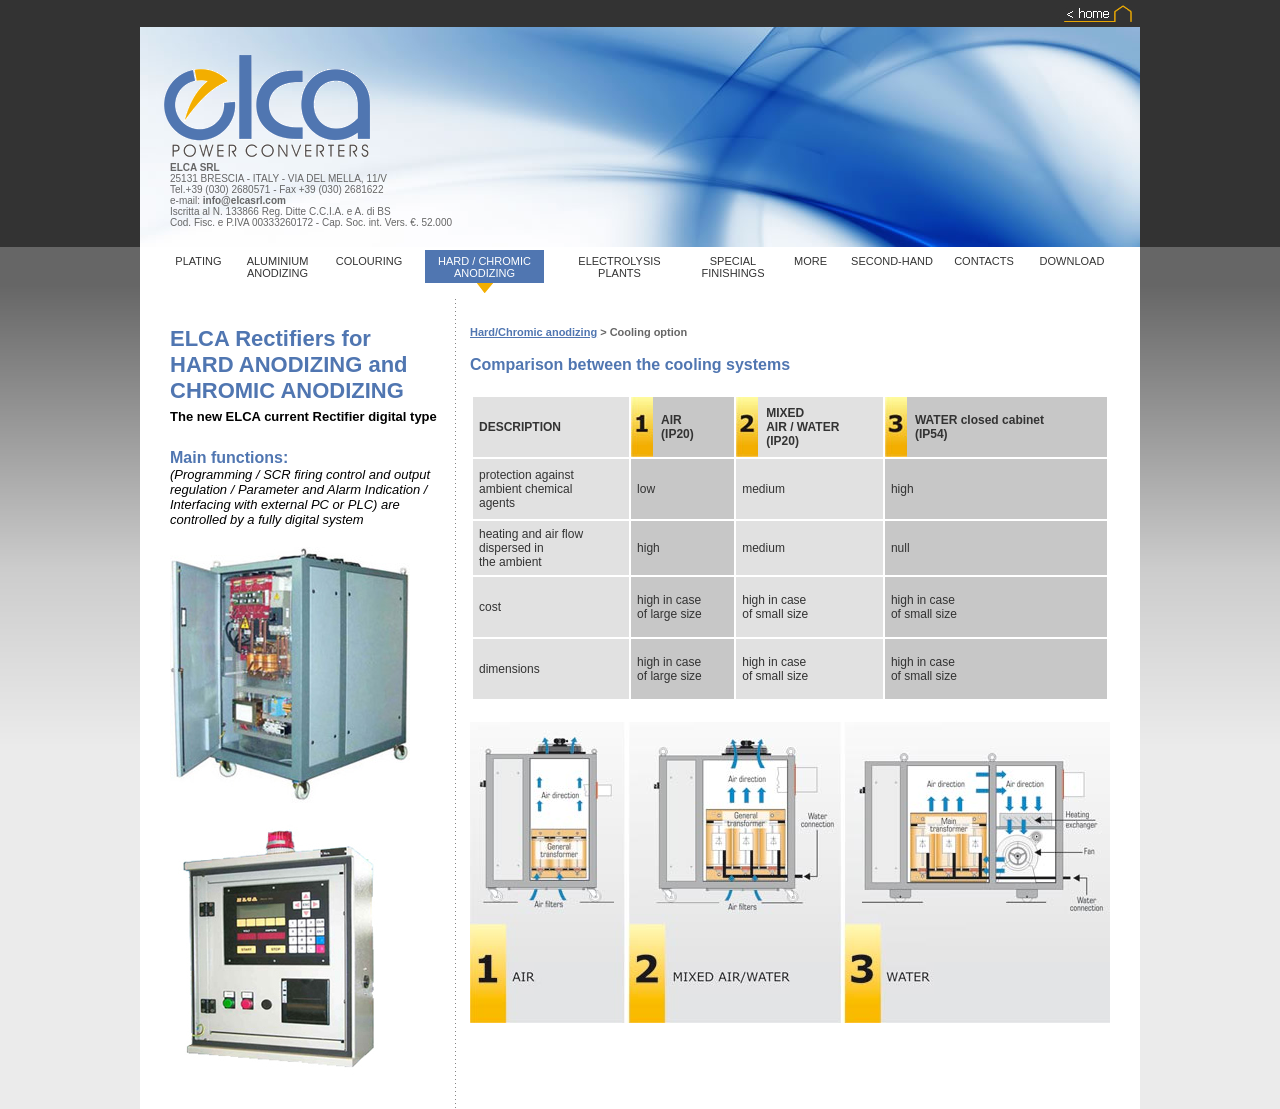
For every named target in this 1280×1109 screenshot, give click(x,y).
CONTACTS (984, 261)
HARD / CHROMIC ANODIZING (484, 267)
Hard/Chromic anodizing (533, 332)
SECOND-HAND (892, 261)
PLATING (198, 261)
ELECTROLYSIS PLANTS (619, 267)
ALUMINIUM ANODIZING (278, 267)
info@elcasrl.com (244, 200)
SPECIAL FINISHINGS (733, 267)
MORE (810, 261)
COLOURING (369, 261)
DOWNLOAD (1072, 261)
